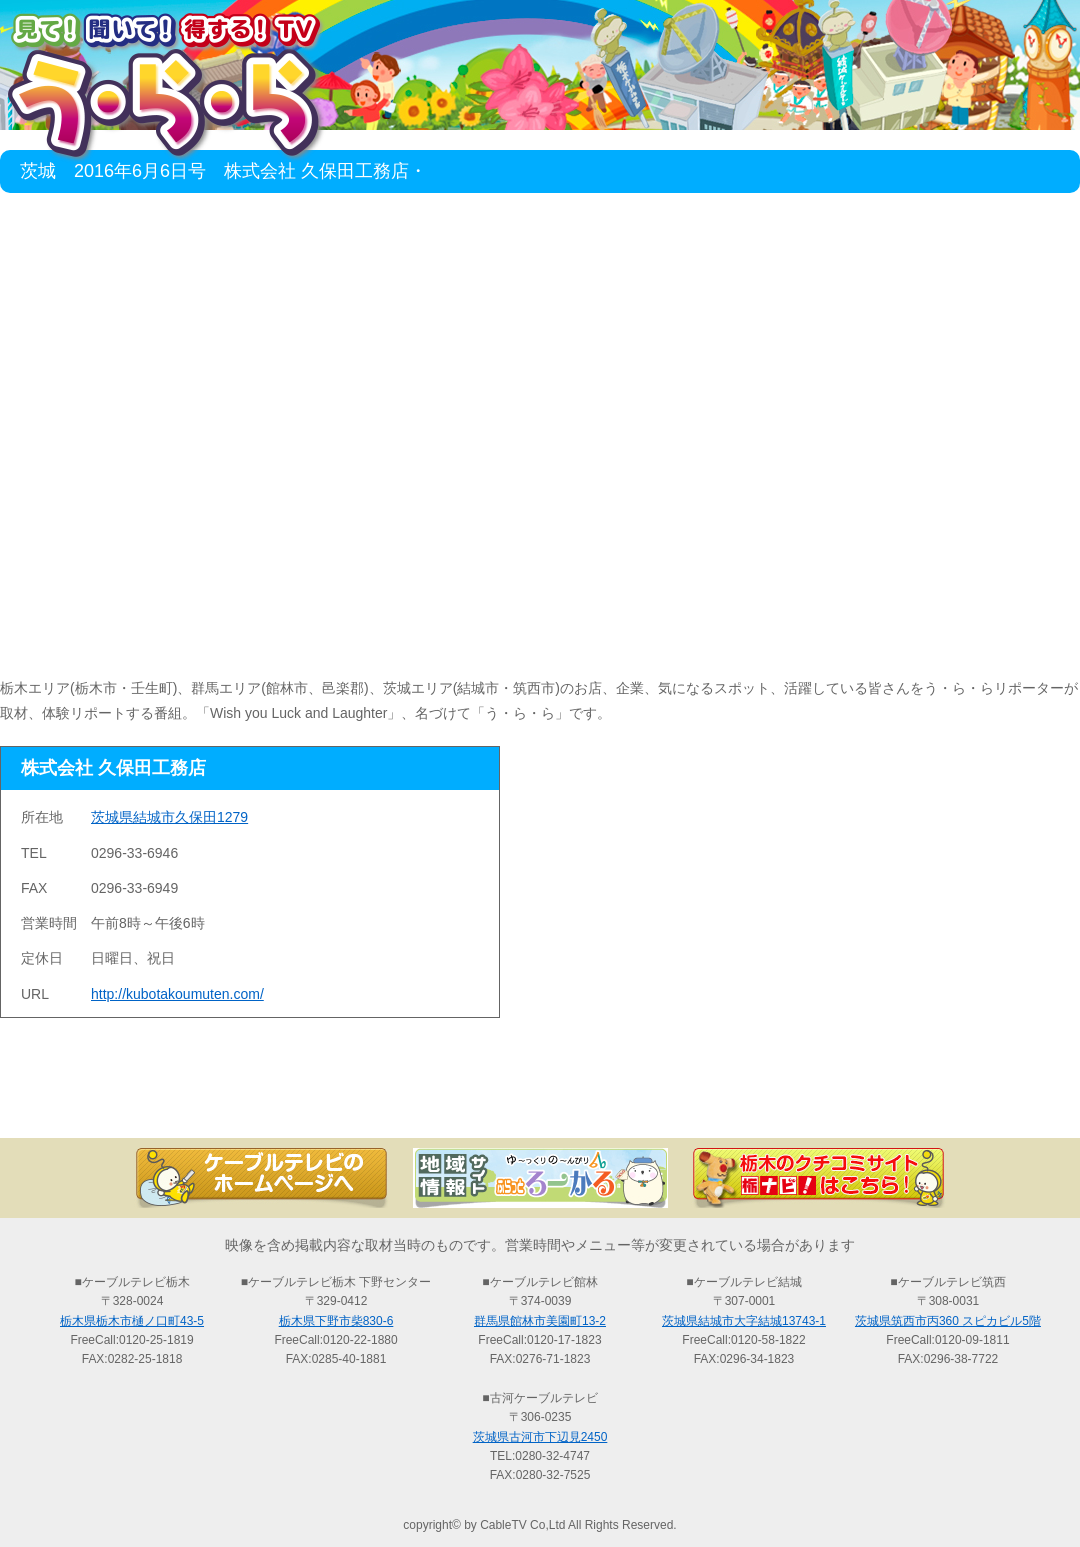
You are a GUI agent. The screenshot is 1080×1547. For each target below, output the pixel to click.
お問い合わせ (980, 1103)
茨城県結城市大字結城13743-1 (744, 1321)
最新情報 (320, 1103)
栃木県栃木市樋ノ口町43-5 (132, 1321)
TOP (100, 1103)
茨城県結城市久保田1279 (169, 817)
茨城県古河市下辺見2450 (540, 1437)
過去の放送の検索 (540, 1103)
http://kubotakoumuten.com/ (177, 994)
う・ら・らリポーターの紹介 (760, 1103)
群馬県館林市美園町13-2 (540, 1321)
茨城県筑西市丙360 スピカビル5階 (948, 1321)
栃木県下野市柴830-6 (336, 1321)
